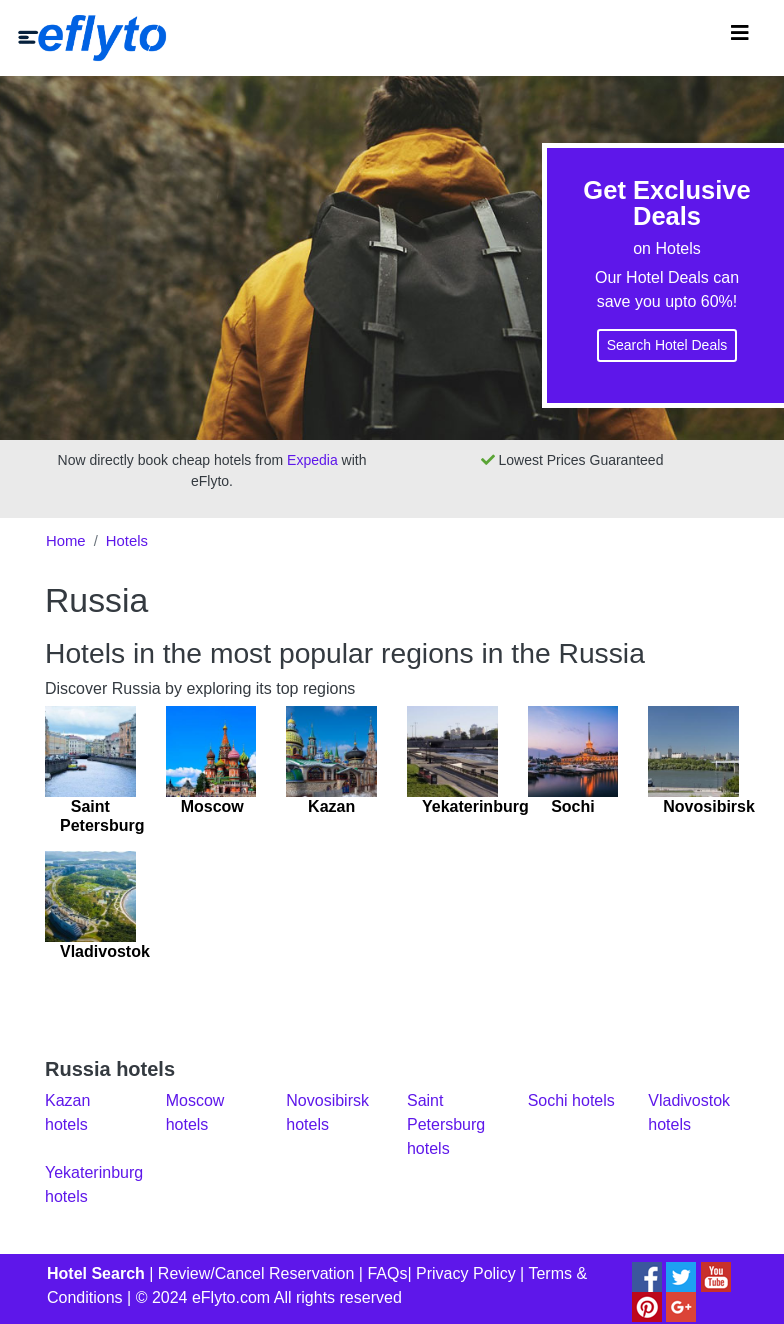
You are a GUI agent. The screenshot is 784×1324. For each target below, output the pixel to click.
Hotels (127, 541)
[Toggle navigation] (740, 38)
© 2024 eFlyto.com (203, 1297)
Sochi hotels (571, 1100)
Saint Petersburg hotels (446, 1124)
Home (66, 541)
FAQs (387, 1273)
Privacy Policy (466, 1273)
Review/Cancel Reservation (256, 1273)
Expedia (312, 460)
